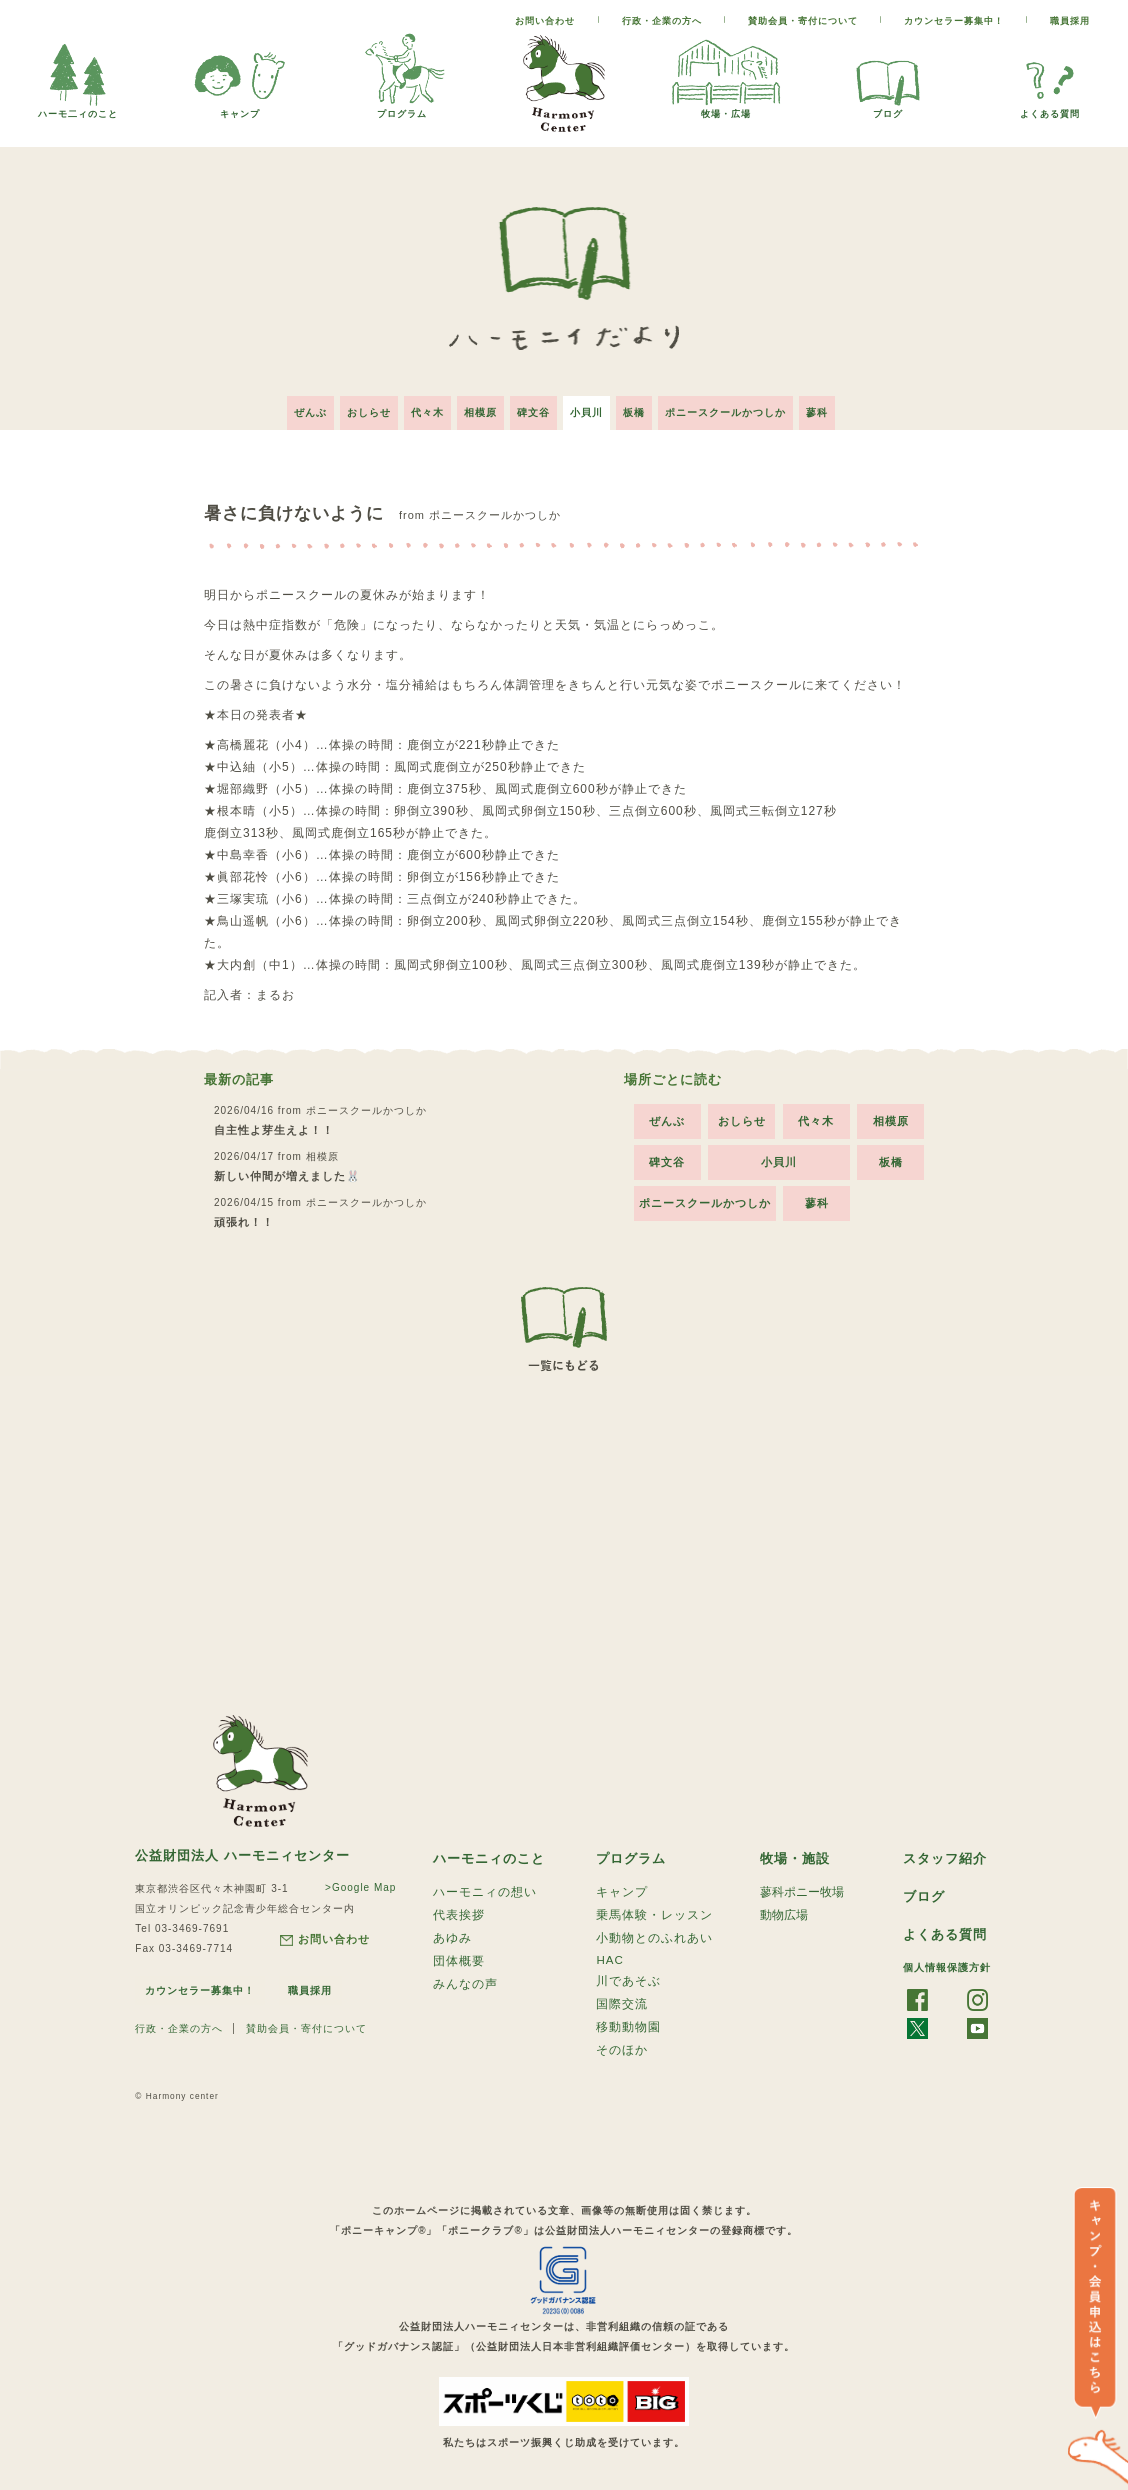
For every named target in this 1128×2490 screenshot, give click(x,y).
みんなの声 (465, 1987)
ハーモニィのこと (493, 1852)
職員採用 (1070, 21)
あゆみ (452, 1937)
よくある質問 (1050, 108)
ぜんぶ (286, 404)
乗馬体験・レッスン (654, 1912)
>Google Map (349, 1881)
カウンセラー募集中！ (954, 21)
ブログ (888, 108)
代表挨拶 (459, 1912)
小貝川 (592, 404)
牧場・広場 (726, 108)
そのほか (622, 2059)
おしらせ (351, 404)
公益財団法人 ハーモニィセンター (250, 1849)
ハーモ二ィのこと (78, 108)
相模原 (474, 404)
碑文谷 (533, 404)
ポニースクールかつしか (743, 404)
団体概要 (459, 1962)
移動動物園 (628, 2034)
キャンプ (240, 108)
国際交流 (622, 2009)
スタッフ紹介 (948, 1852)
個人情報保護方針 (947, 1963)
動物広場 (784, 1912)
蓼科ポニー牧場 (802, 1887)
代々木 (415, 404)
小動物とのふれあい (654, 1937)
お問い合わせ (545, 21)
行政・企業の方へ (662, 21)
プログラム (402, 108)
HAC (610, 1961)
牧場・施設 (797, 1852)
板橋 (646, 404)
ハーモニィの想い (485, 1887)
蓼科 (841, 404)
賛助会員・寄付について (803, 21)
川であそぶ (628, 1984)
